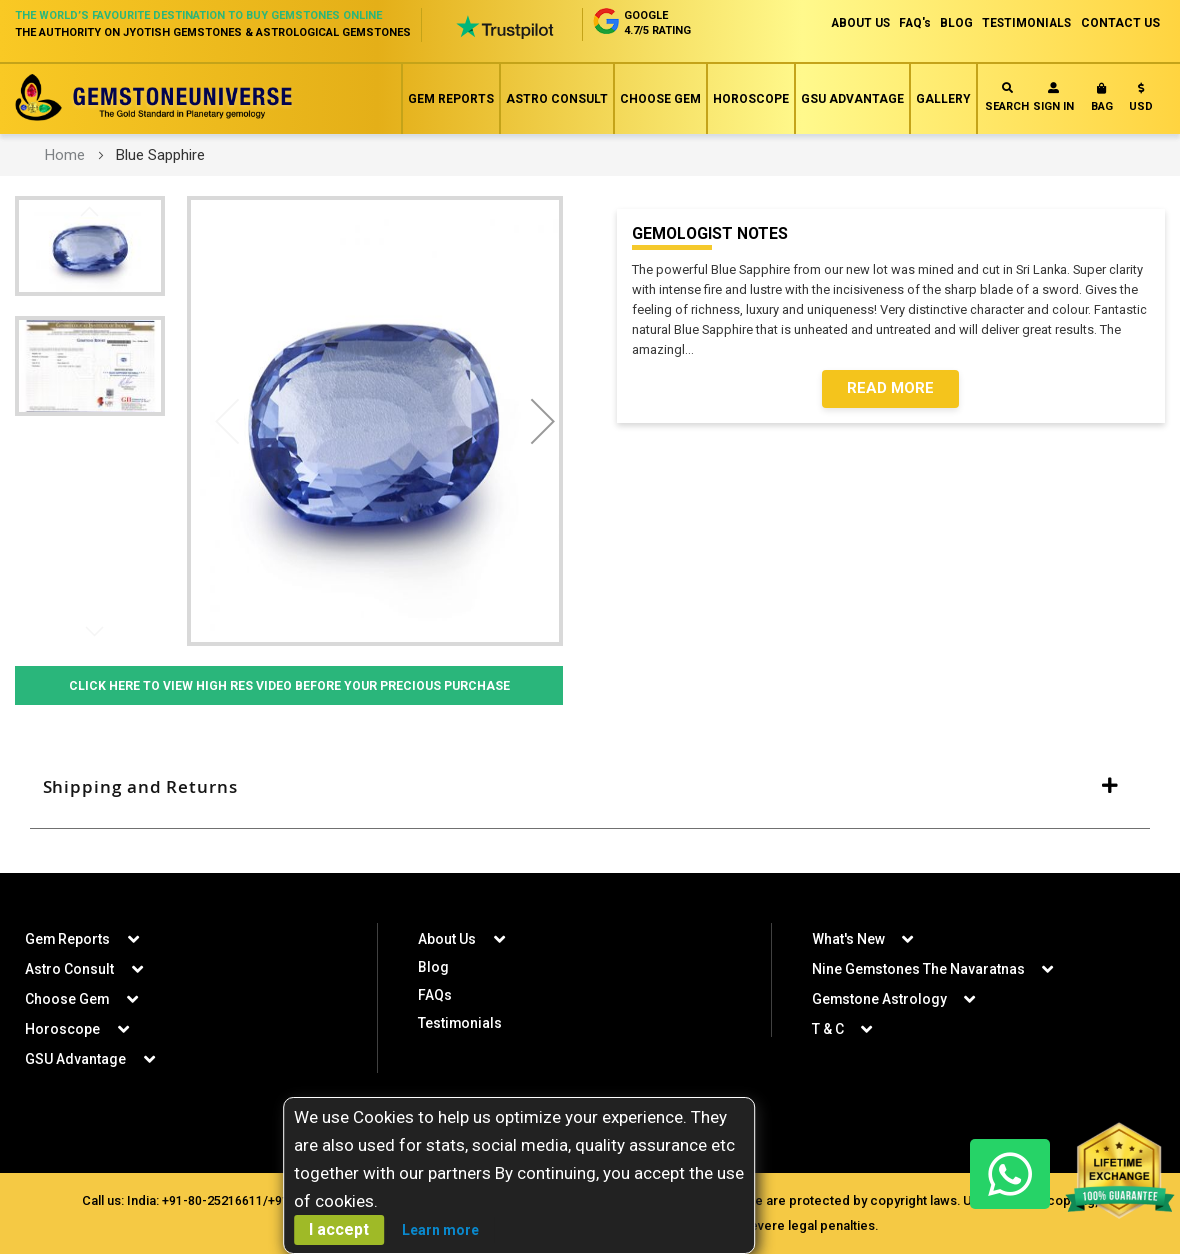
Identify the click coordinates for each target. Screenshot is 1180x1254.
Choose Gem (660, 99)
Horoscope (751, 99)
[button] (1141, 101)
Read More (890, 389)
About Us (447, 938)
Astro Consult (557, 99)
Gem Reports (451, 99)
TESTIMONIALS (1025, 23)
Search (1007, 97)
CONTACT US (1120, 23)
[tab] (590, 789)
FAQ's (909, 23)
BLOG (952, 23)
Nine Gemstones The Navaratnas (919, 968)
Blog (433, 966)
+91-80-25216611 (210, 1199)
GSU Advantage (852, 99)
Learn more (440, 1230)
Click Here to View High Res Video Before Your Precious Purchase (289, 685)
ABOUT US (852, 23)
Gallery (943, 99)
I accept (339, 1229)
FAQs (435, 994)
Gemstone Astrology (880, 998)
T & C (828, 1028)
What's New (848, 938)
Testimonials (460, 1022)
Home (65, 155)
